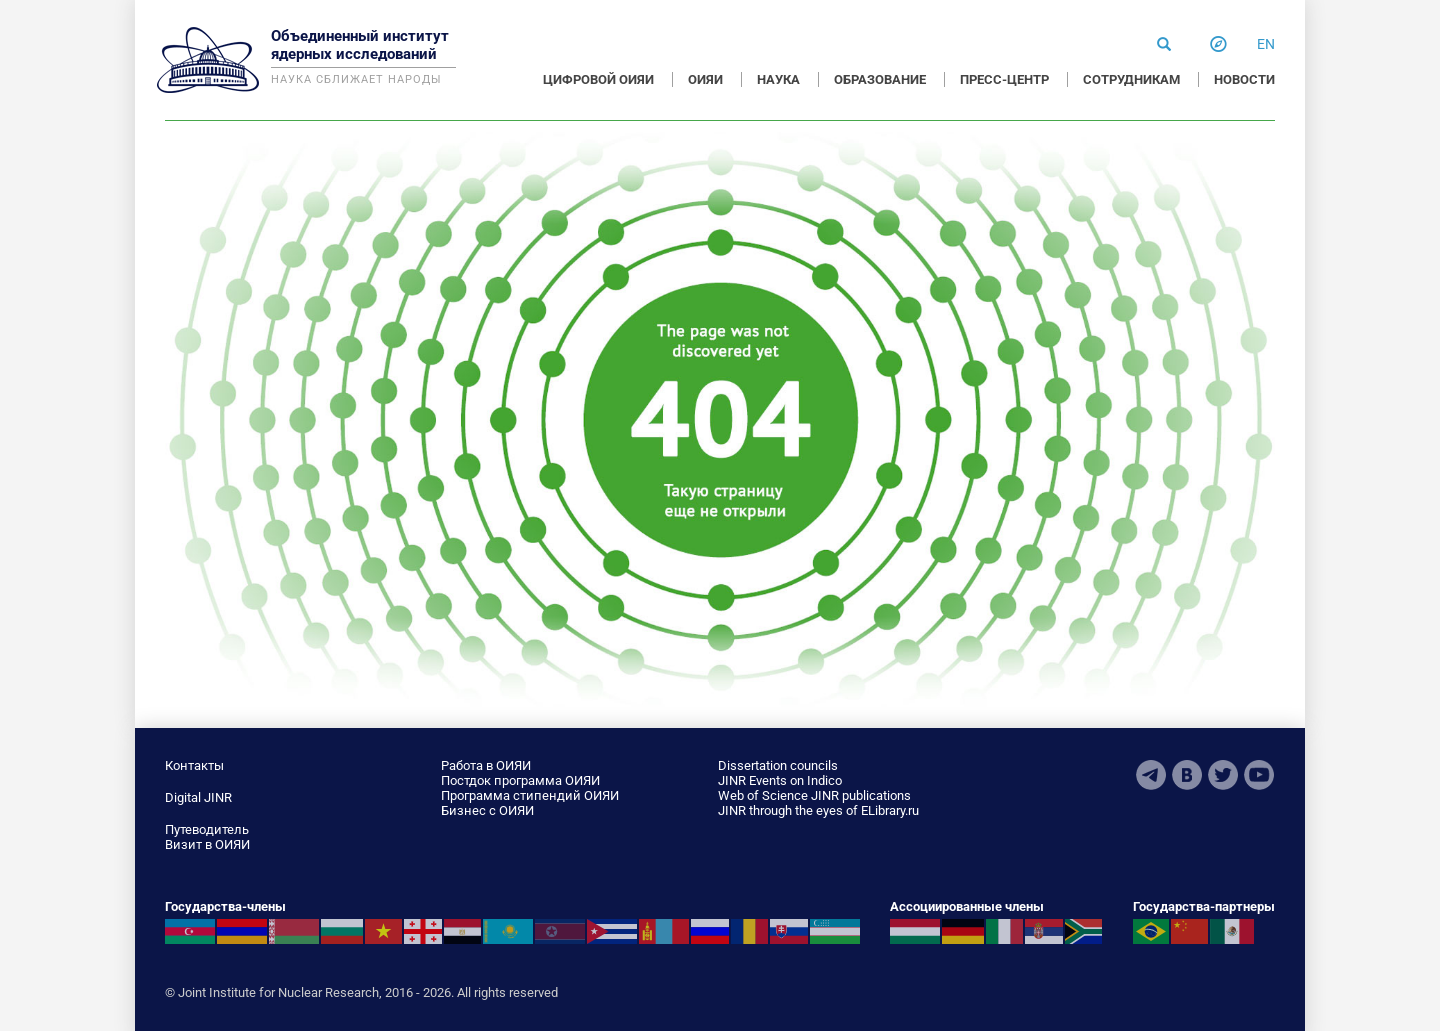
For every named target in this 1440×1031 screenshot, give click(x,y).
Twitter (1223, 775)
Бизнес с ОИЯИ (487, 810)
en (1266, 44)
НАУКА (778, 79)
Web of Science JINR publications (814, 795)
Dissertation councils (778, 765)
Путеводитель (207, 829)
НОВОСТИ (1244, 79)
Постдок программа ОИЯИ (520, 780)
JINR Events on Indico (780, 780)
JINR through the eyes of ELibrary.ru (818, 810)
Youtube (1259, 775)
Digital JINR (198, 797)
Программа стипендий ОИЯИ (530, 795)
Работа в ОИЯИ (486, 765)
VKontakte (1187, 775)
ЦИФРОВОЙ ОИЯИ (598, 79)
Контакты (194, 765)
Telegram (1151, 775)
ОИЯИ (705, 79)
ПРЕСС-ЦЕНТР (1004, 79)
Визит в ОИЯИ (207, 844)
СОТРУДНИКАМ (1131, 79)
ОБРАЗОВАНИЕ (880, 79)
